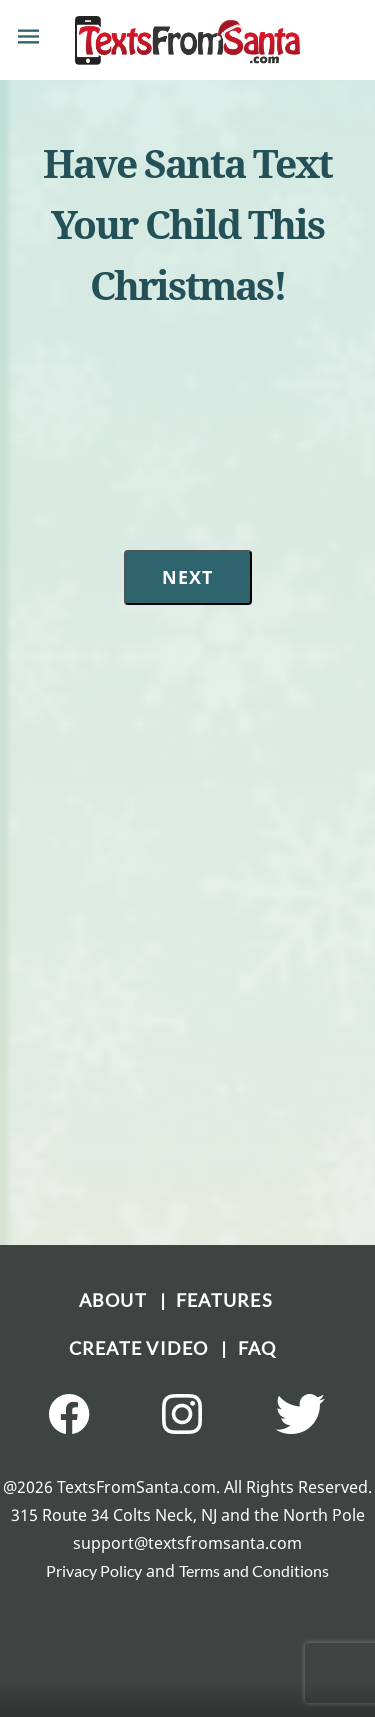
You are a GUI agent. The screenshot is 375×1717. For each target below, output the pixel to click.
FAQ (257, 1348)
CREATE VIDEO (145, 1348)
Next (188, 577)
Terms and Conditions (254, 1570)
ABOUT (119, 1300)
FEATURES (224, 1300)
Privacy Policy (94, 1570)
